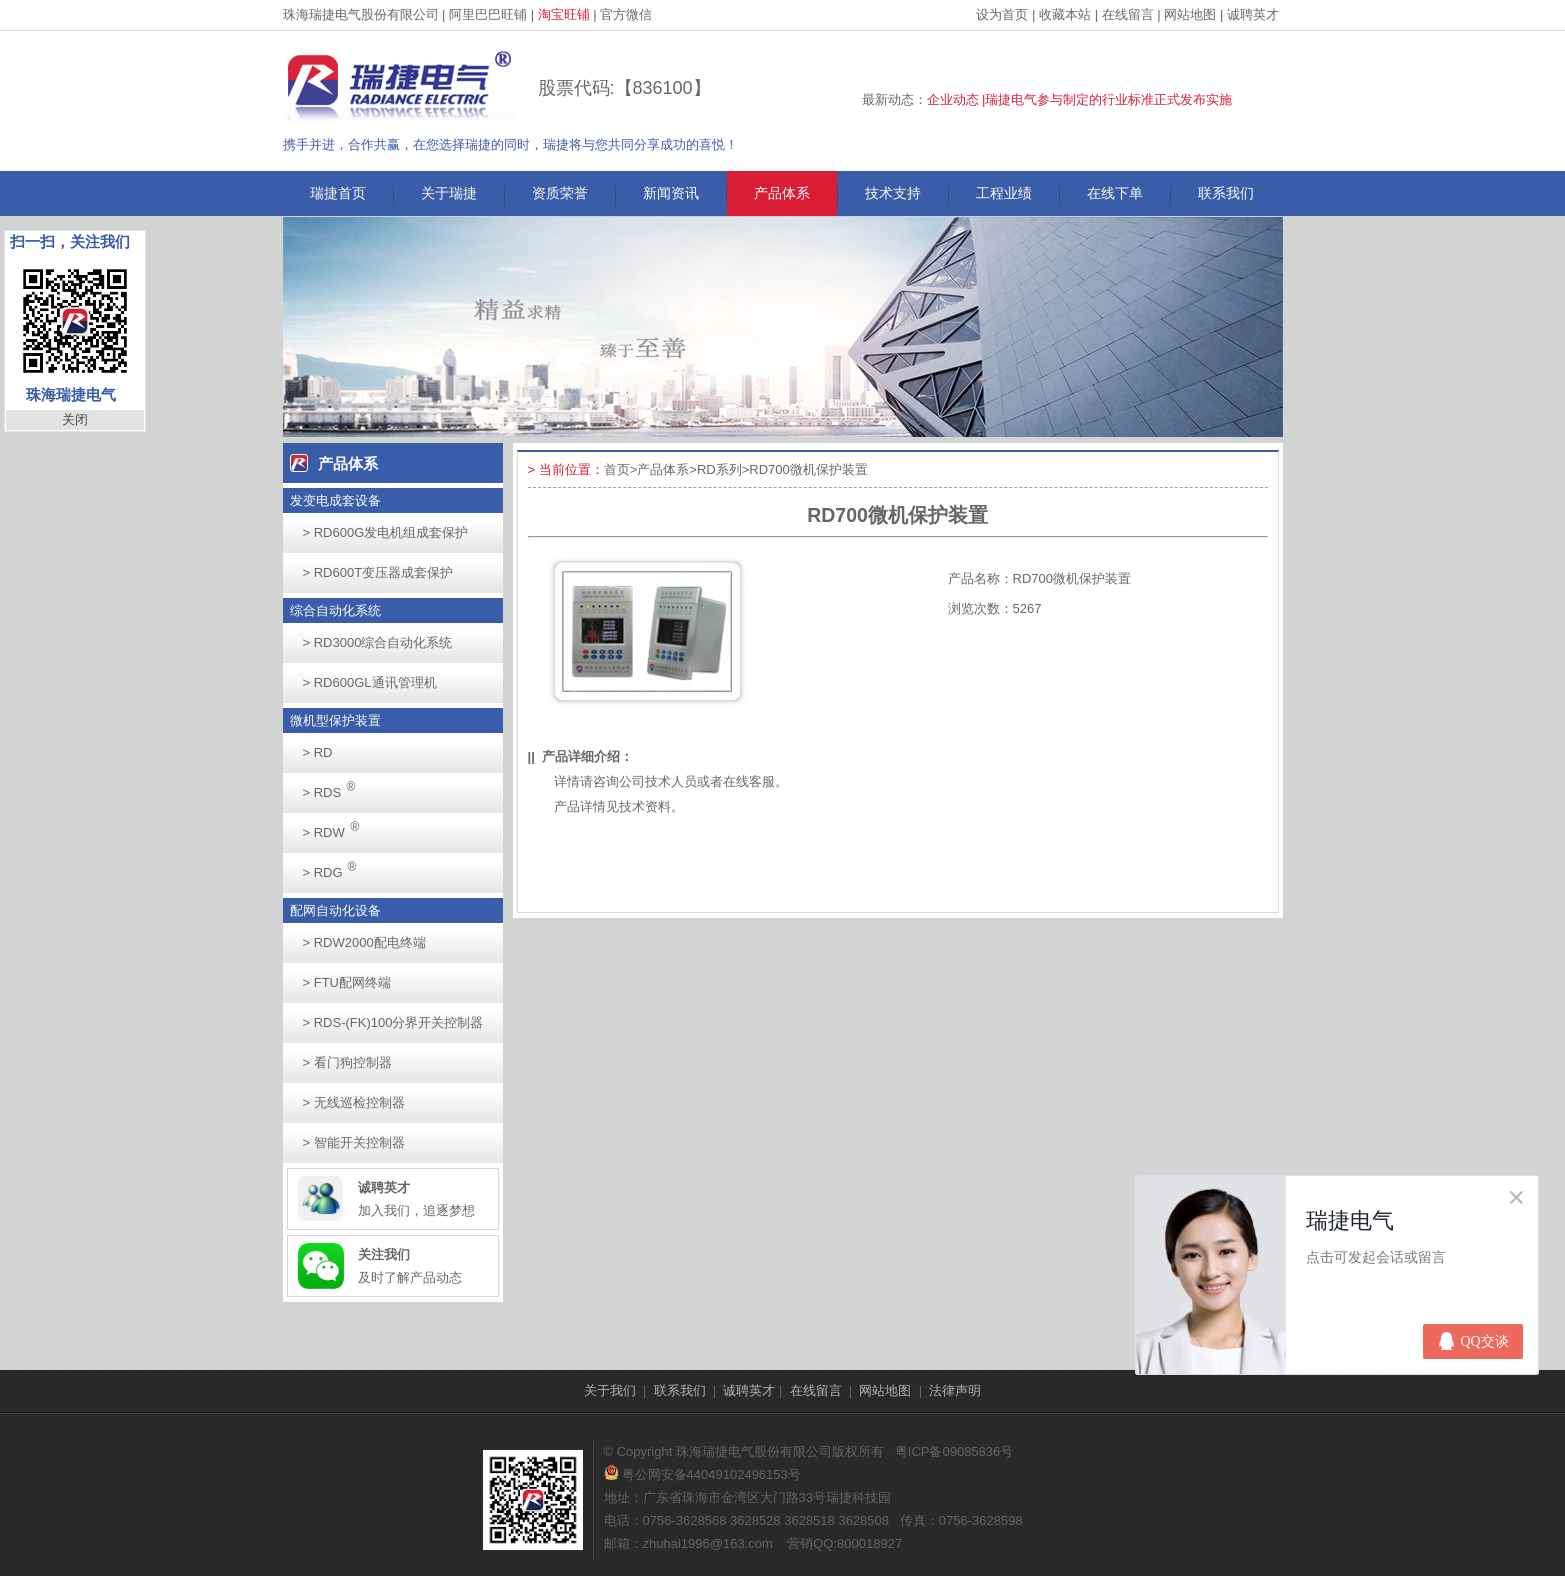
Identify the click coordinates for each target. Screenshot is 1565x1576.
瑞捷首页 (338, 193)
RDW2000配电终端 (364, 942)
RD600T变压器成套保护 (378, 572)
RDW (337, 826)
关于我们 (610, 1390)
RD (318, 752)
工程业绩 (1004, 193)
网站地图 (1190, 14)
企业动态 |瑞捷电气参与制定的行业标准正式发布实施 (1080, 99)
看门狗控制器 (347, 1062)
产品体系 (782, 193)
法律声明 (955, 1390)
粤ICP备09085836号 (954, 1451)
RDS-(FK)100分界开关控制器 (393, 1022)
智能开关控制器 (354, 1142)
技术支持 (893, 193)
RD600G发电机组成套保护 (386, 532)
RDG (335, 866)
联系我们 (1226, 193)
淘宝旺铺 (564, 14)
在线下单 (1115, 193)
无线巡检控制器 (354, 1102)
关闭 (75, 419)
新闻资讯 (671, 193)
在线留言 (1128, 14)
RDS (335, 786)
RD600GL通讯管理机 (370, 682)
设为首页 (1002, 14)
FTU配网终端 (347, 982)
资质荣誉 (560, 193)
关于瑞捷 (449, 193)
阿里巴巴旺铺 (488, 14)
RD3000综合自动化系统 (378, 642)
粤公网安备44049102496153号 (702, 1474)
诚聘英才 (1253, 14)
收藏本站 (1065, 14)
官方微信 (626, 14)
